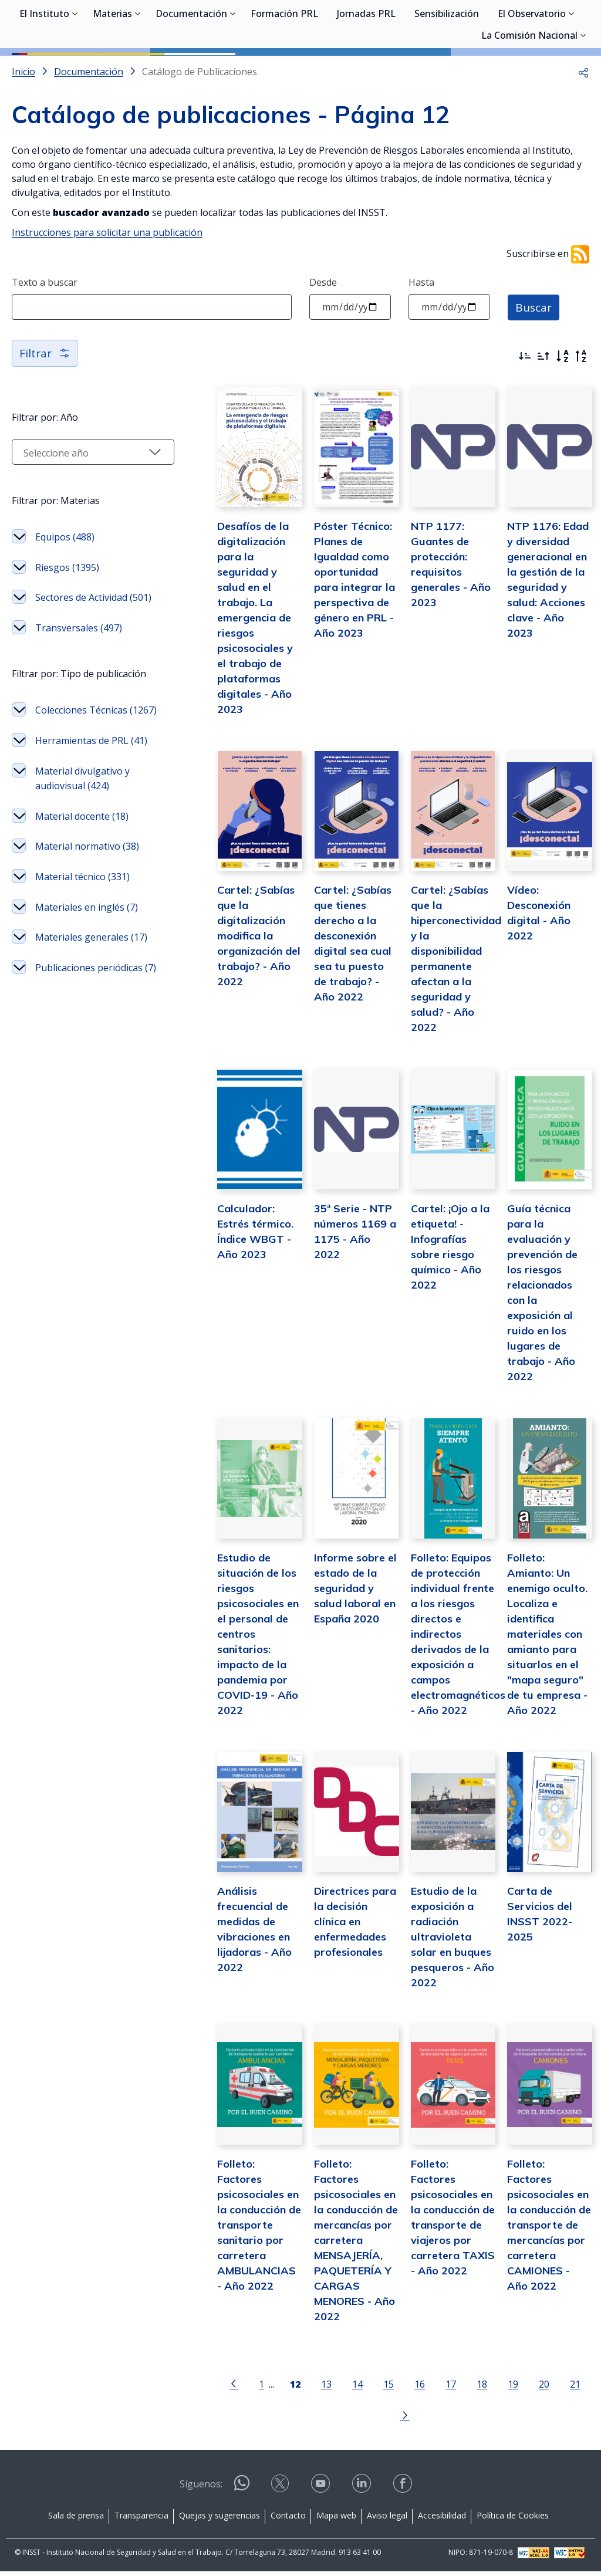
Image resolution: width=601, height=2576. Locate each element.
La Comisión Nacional (529, 92)
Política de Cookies (513, 2519)
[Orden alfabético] (562, 409)
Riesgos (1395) (67, 620)
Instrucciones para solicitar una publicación (107, 285)
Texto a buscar (44, 335)
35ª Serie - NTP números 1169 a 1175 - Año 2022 (332, 1267)
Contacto (288, 2519)
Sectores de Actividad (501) (81, 658)
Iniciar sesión (545, 26)
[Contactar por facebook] (403, 2491)
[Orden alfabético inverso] (581, 409)
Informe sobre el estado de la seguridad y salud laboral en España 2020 (335, 1613)
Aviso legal (387, 2519)
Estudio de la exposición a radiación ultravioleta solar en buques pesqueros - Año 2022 (439, 1974)
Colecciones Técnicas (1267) (81, 800)
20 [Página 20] (513, 2419)
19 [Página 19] (482, 2419)
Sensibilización (446, 70)
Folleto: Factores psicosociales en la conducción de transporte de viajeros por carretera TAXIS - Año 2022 (439, 2259)
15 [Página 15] (357, 2419)
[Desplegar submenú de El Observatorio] (572, 69)
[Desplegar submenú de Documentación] (233, 69)
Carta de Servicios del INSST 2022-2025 (544, 1944)
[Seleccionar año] (77, 504)
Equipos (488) (64, 589)
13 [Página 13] (295, 2419)
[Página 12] (264, 2419)
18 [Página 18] (450, 2419)
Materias (112, 70)
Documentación (191, 70)
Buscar (534, 359)
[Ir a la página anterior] (202, 2419)
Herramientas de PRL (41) (82, 845)
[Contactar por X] (281, 2491)
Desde (323, 335)
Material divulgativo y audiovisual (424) (82, 890)
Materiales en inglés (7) (79, 1041)
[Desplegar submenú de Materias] (138, 69)
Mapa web (336, 2519)
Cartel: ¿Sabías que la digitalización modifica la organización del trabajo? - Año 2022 (227, 997)
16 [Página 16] (388, 2419)
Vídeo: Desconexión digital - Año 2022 (545, 967)
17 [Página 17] (419, 2419)
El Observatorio (532, 70)
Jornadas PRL (366, 70)
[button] (583, 124)
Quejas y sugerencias (219, 2519)
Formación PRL (284, 70)
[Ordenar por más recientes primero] (524, 409)
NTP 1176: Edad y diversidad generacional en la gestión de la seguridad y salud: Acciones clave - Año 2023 (545, 635)
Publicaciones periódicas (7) (65, 1132)
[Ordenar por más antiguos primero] (543, 409)
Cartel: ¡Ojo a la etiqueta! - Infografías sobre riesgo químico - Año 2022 (438, 1282)
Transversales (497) (78, 695)
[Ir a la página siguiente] (574, 2419)
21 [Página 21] (544, 2419)
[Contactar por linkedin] (362, 2491)
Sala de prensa (76, 2519)
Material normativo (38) (77, 966)
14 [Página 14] (326, 2419)
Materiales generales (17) (82, 1087)
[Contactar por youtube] (321, 2491)
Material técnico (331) (82, 1003)
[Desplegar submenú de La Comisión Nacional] (583, 91)
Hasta (421, 335)
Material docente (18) (82, 928)
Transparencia (141, 2519)
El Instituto (44, 70)
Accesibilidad (442, 2519)
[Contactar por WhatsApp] (241, 2492)
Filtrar (45, 406)
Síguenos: (201, 2488)
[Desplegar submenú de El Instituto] (75, 69)
